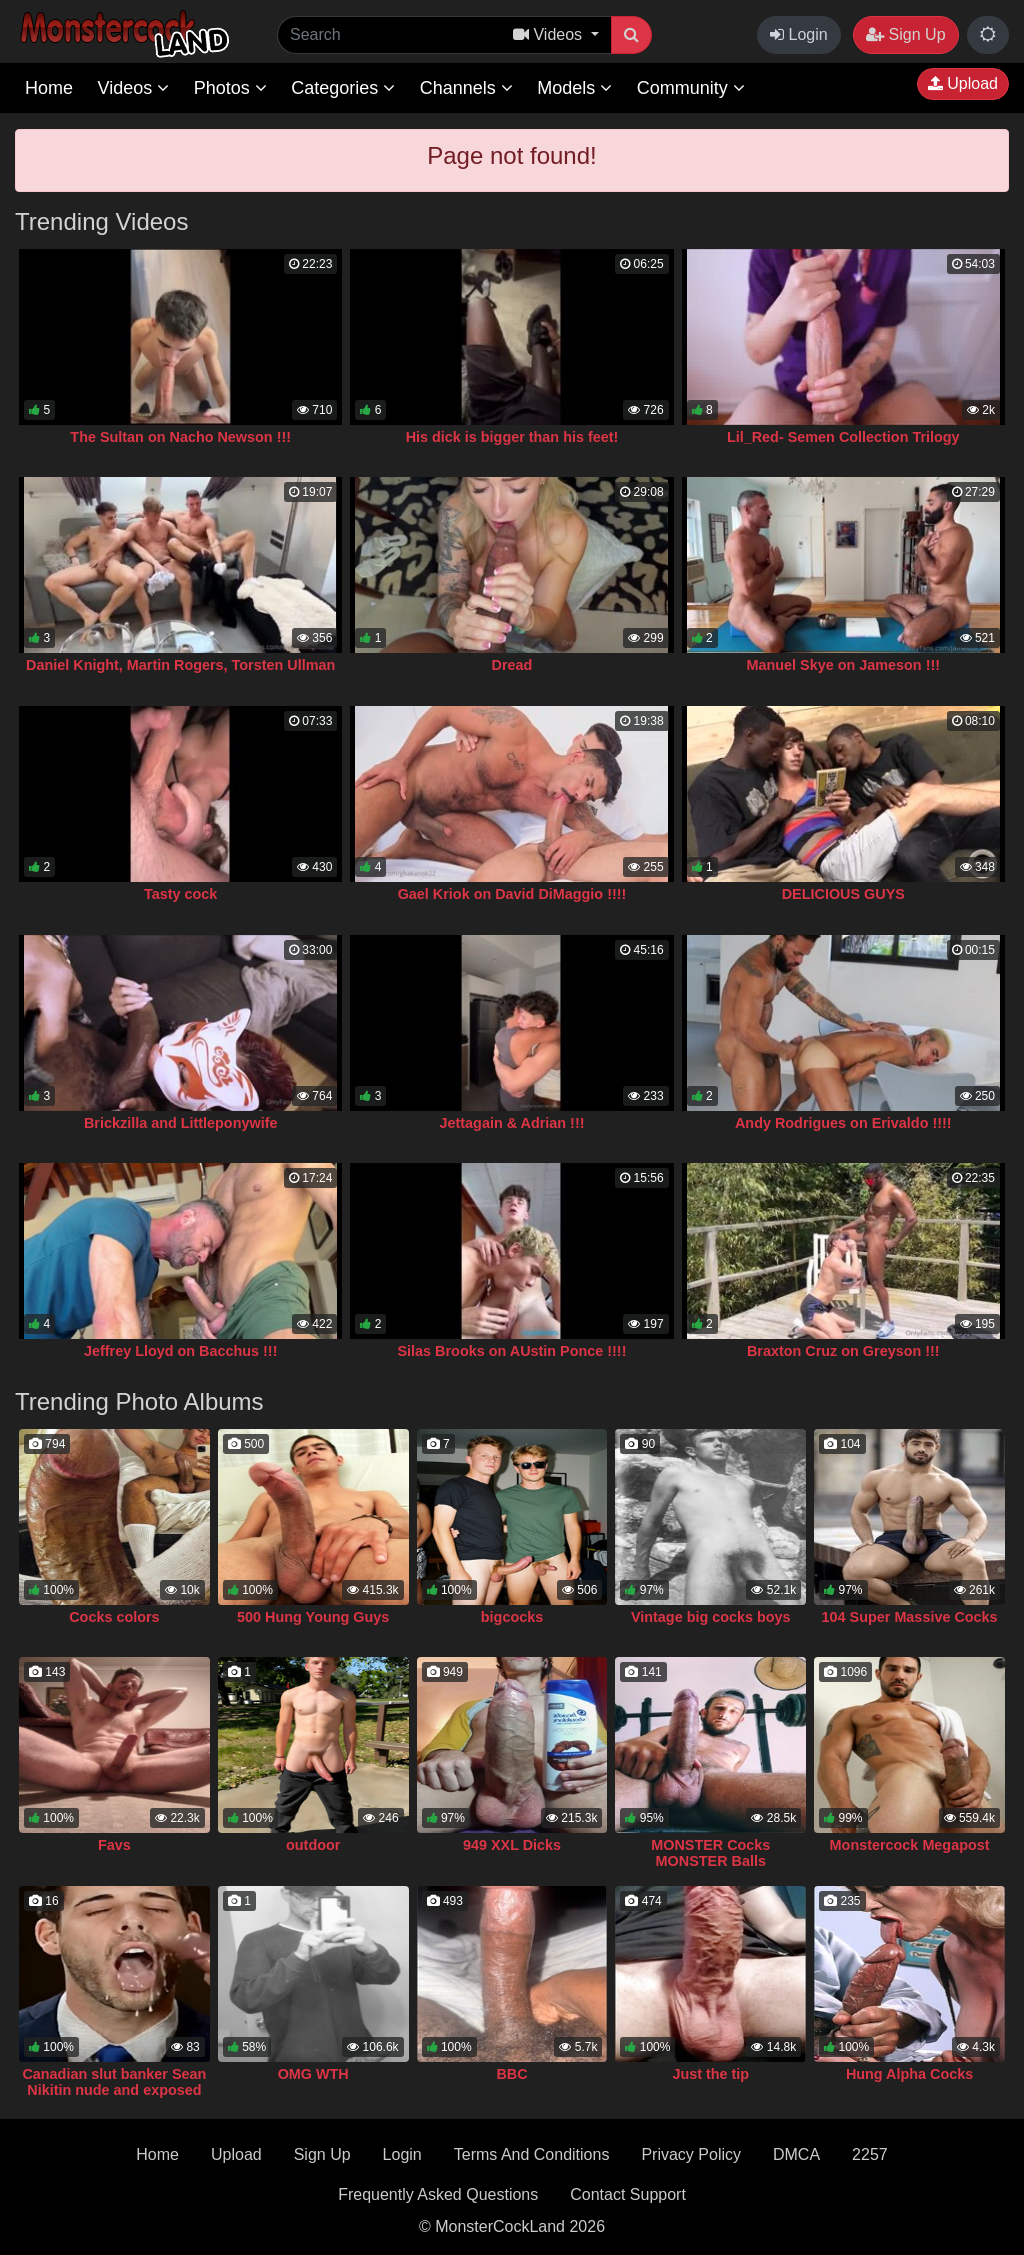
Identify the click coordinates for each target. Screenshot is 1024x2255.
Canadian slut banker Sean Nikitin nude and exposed (114, 2082)
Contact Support (628, 2194)
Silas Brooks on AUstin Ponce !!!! (512, 1351)
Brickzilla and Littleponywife (181, 1123)
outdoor (313, 1845)
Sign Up (905, 34)
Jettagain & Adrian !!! (512, 1123)
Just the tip (710, 2074)
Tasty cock (180, 894)
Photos (230, 88)
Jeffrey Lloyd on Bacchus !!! (181, 1351)
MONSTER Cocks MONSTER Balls (710, 1853)
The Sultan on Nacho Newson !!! (180, 437)
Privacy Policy (691, 2154)
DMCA (796, 2154)
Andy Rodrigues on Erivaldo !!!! (843, 1123)
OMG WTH (313, 2074)
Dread (512, 665)
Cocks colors (114, 1617)
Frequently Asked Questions (438, 2194)
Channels (466, 88)
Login (799, 34)
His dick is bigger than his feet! (512, 437)
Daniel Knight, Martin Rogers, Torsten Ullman (180, 665)
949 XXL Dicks (512, 1845)
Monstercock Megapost (910, 1845)
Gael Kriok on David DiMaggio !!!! (512, 894)
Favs (114, 1845)
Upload (963, 83)
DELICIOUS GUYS (843, 894)
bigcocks (512, 1617)
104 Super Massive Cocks (910, 1617)
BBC (511, 2074)
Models (574, 88)
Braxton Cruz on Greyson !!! (843, 1351)
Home (49, 88)
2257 (870, 2154)
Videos (133, 88)
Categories (343, 88)
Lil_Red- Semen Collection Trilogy (843, 437)
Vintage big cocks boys (711, 1617)
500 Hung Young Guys (313, 1617)
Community (691, 88)
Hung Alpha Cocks (909, 2074)
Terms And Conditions (532, 2154)
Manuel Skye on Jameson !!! (844, 665)
